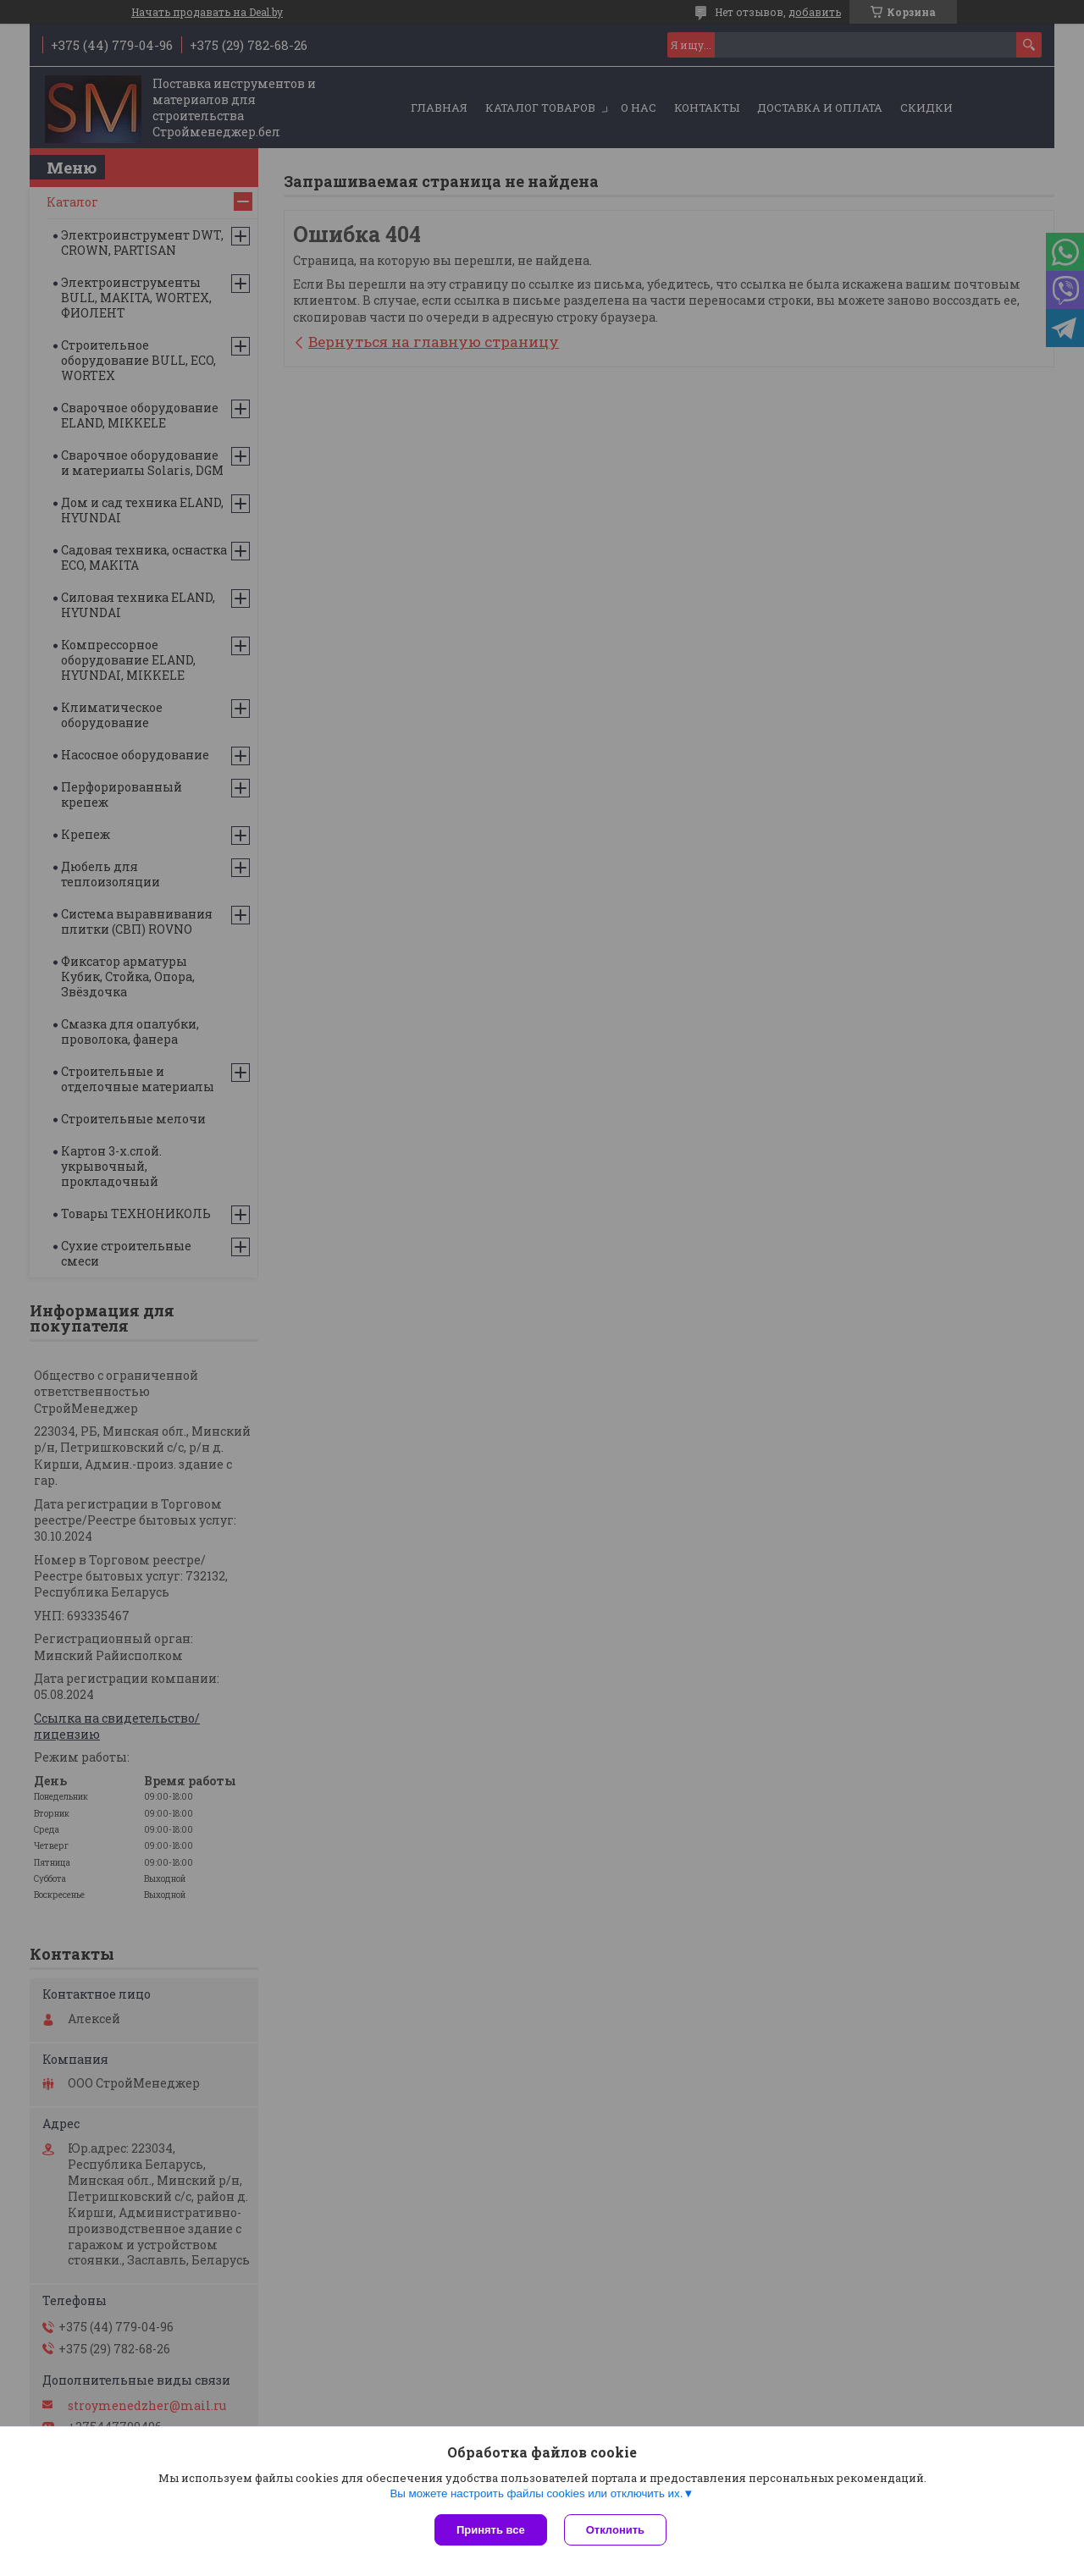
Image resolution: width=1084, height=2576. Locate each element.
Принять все (490, 2530)
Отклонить (615, 2530)
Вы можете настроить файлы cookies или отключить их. (536, 2493)
